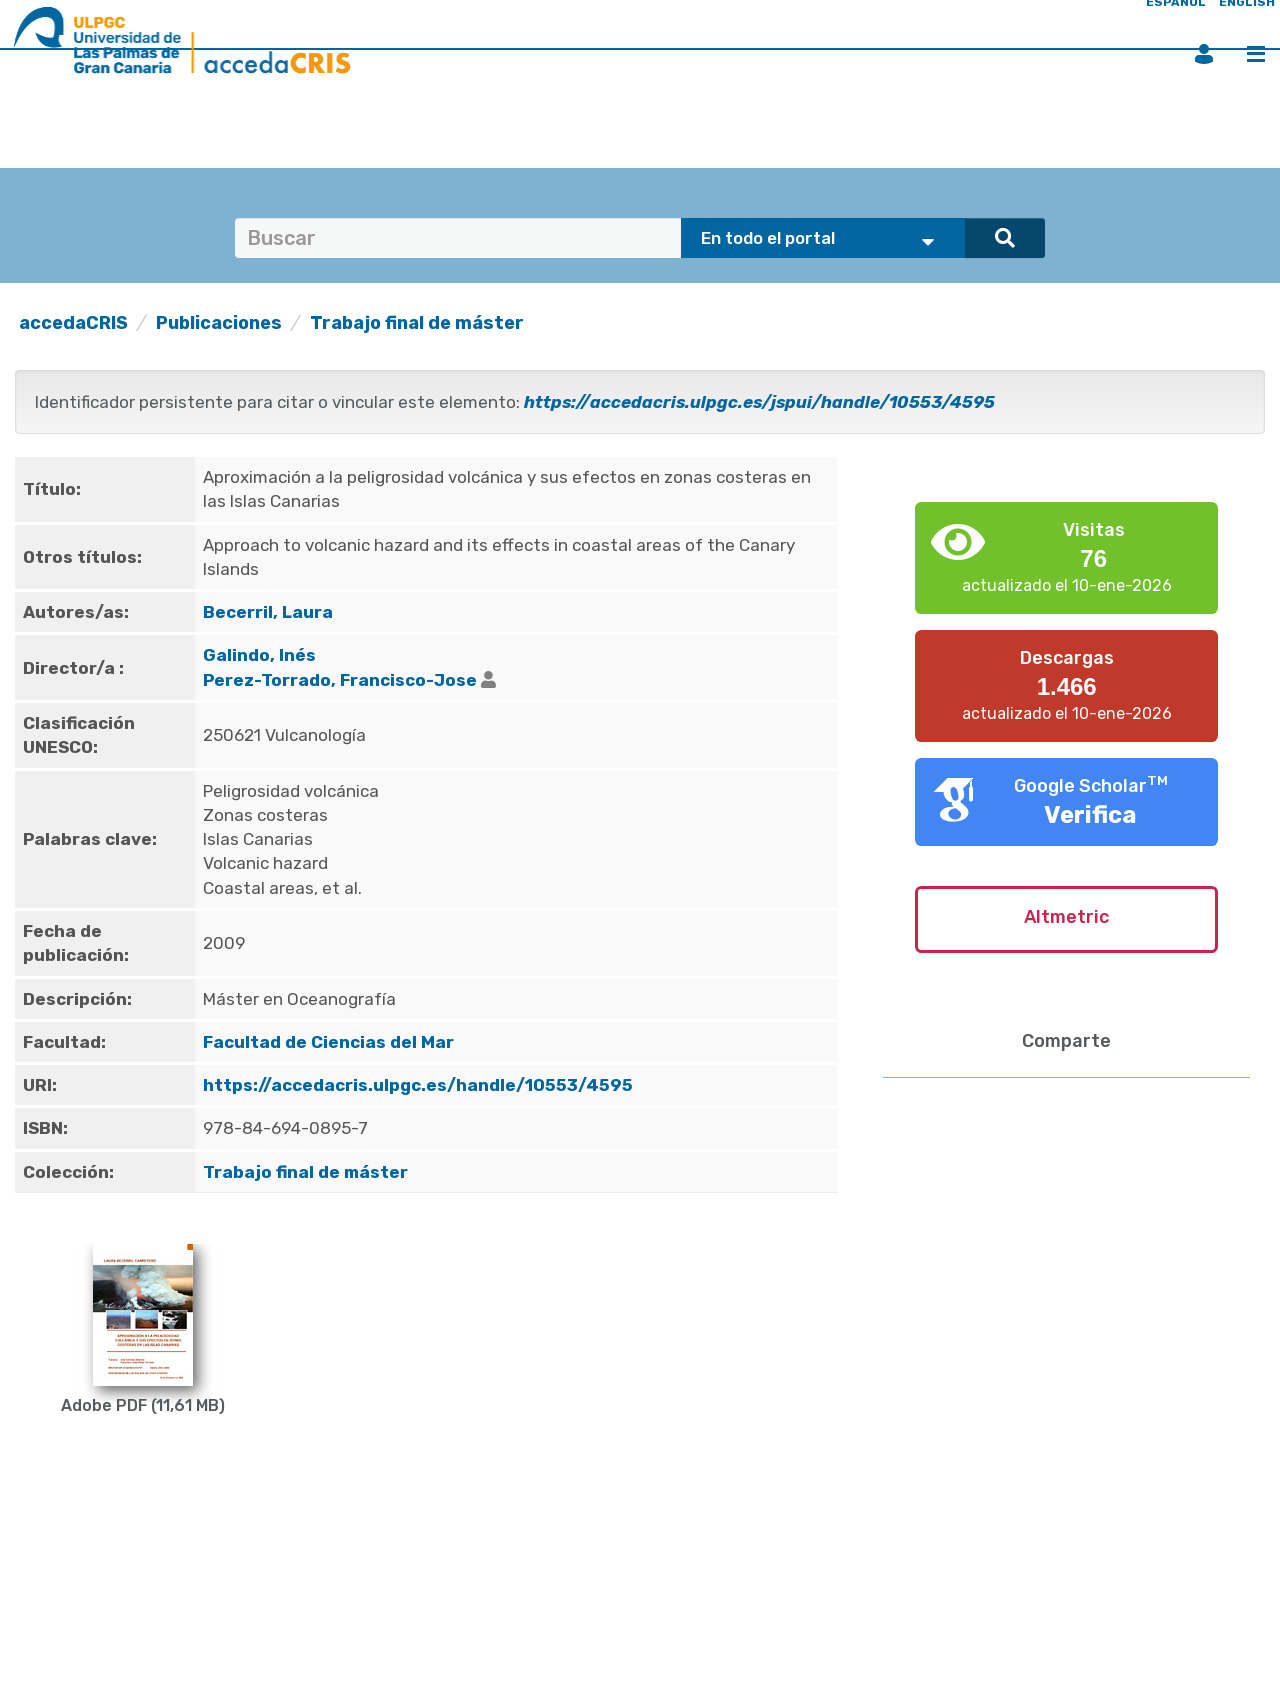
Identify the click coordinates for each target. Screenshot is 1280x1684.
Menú (1256, 54)
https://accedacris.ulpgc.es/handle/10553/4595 (418, 1085)
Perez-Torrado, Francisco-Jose (340, 680)
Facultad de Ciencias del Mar (328, 1042)
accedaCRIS (73, 323)
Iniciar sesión (1204, 54)
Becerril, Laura (268, 612)
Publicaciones (219, 323)
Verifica (1090, 815)
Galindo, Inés (259, 655)
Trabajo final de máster (417, 323)
